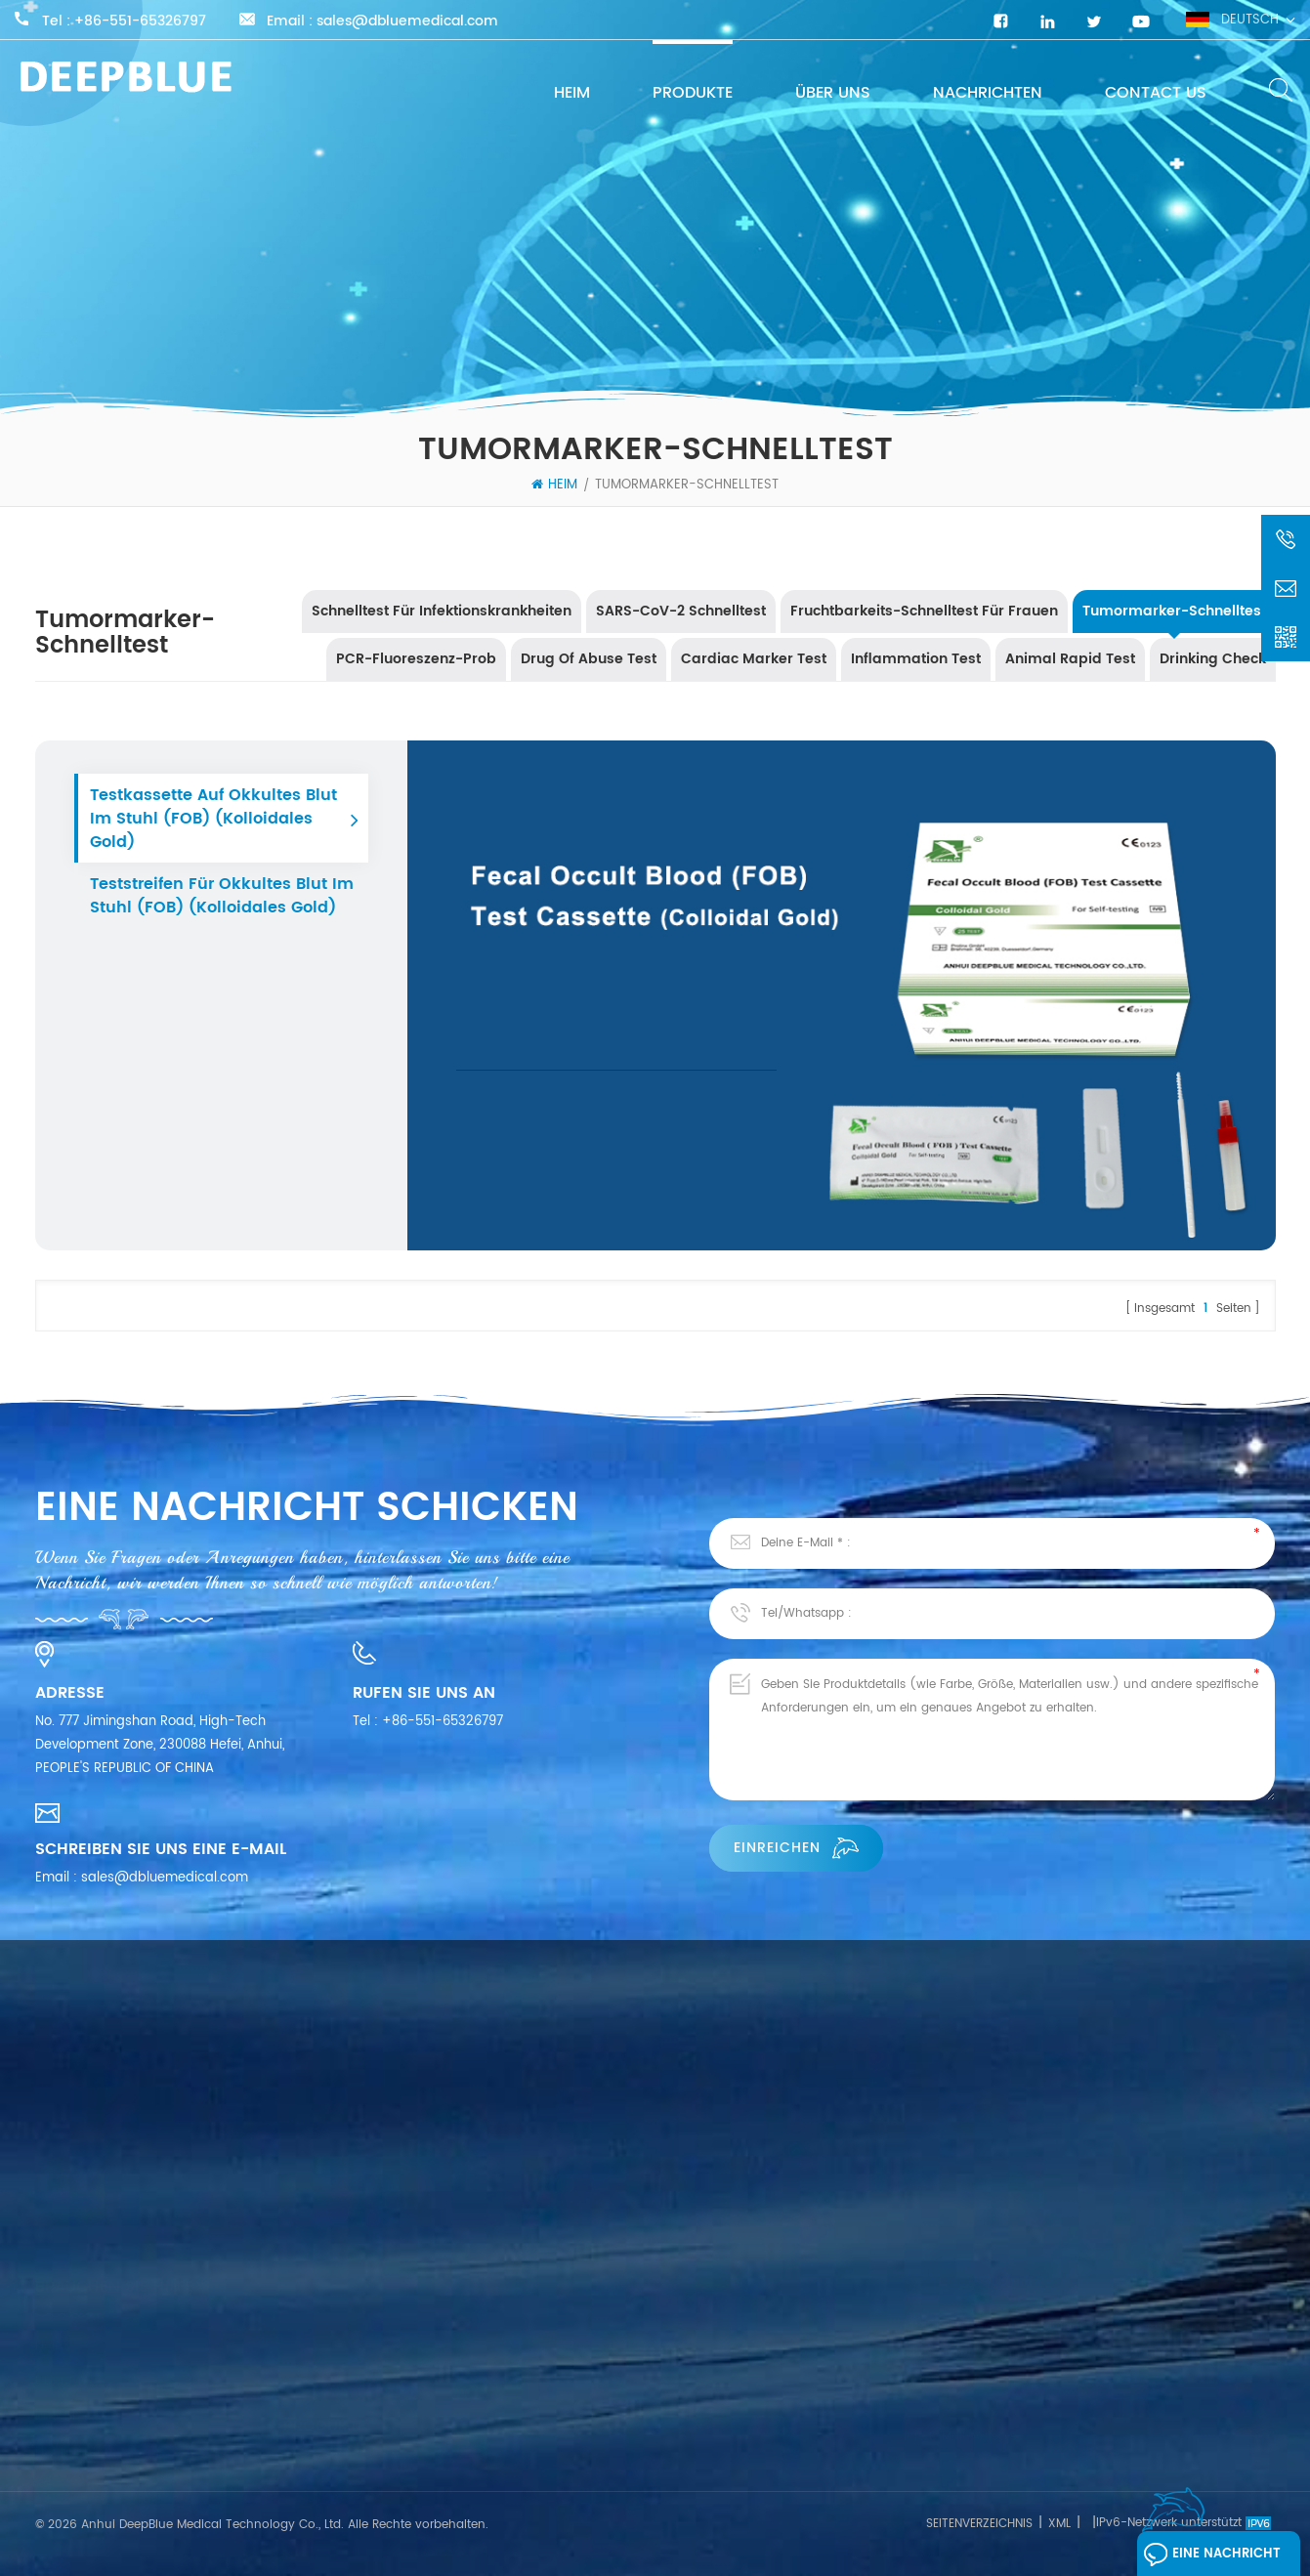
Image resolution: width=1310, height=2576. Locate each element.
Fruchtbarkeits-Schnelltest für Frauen (924, 611)
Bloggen (61, 2412)
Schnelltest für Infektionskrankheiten (441, 611)
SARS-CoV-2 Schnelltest (681, 611)
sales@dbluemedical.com (407, 21)
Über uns (832, 93)
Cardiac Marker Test (753, 659)
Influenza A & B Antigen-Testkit (690, 2440)
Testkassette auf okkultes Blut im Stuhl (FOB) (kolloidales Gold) (213, 818)
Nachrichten (987, 93)
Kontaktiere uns (85, 2377)
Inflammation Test (916, 659)
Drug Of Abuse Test (588, 659)
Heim (572, 93)
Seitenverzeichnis (979, 2523)
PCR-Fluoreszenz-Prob (416, 659)
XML (1059, 2523)
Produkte (693, 93)
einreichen (796, 1848)
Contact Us (1155, 93)
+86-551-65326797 (140, 21)
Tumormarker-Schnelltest (687, 485)
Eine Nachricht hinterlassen (1212, 2558)
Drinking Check (1213, 659)
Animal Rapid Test (1070, 659)
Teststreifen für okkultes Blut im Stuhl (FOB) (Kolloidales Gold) (222, 895)
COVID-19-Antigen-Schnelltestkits (700, 2347)
